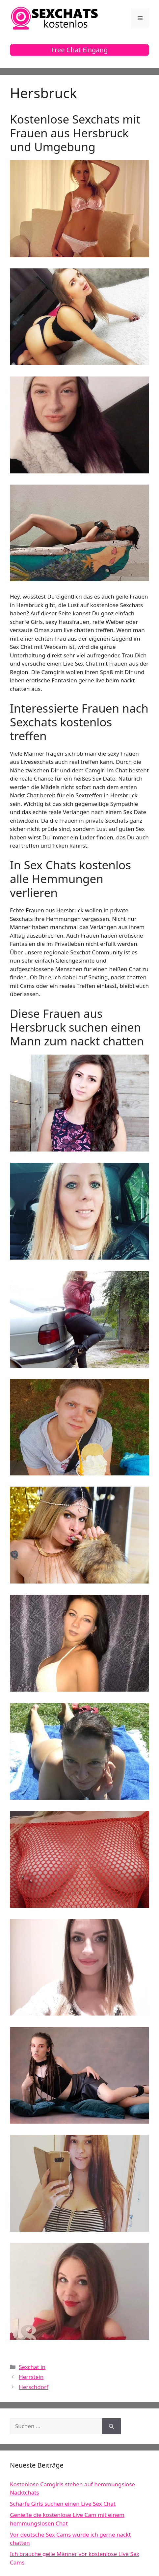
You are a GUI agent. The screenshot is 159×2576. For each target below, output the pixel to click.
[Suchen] (111, 2426)
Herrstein (31, 2377)
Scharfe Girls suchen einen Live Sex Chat (63, 2503)
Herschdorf (33, 2387)
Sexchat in (32, 2367)
